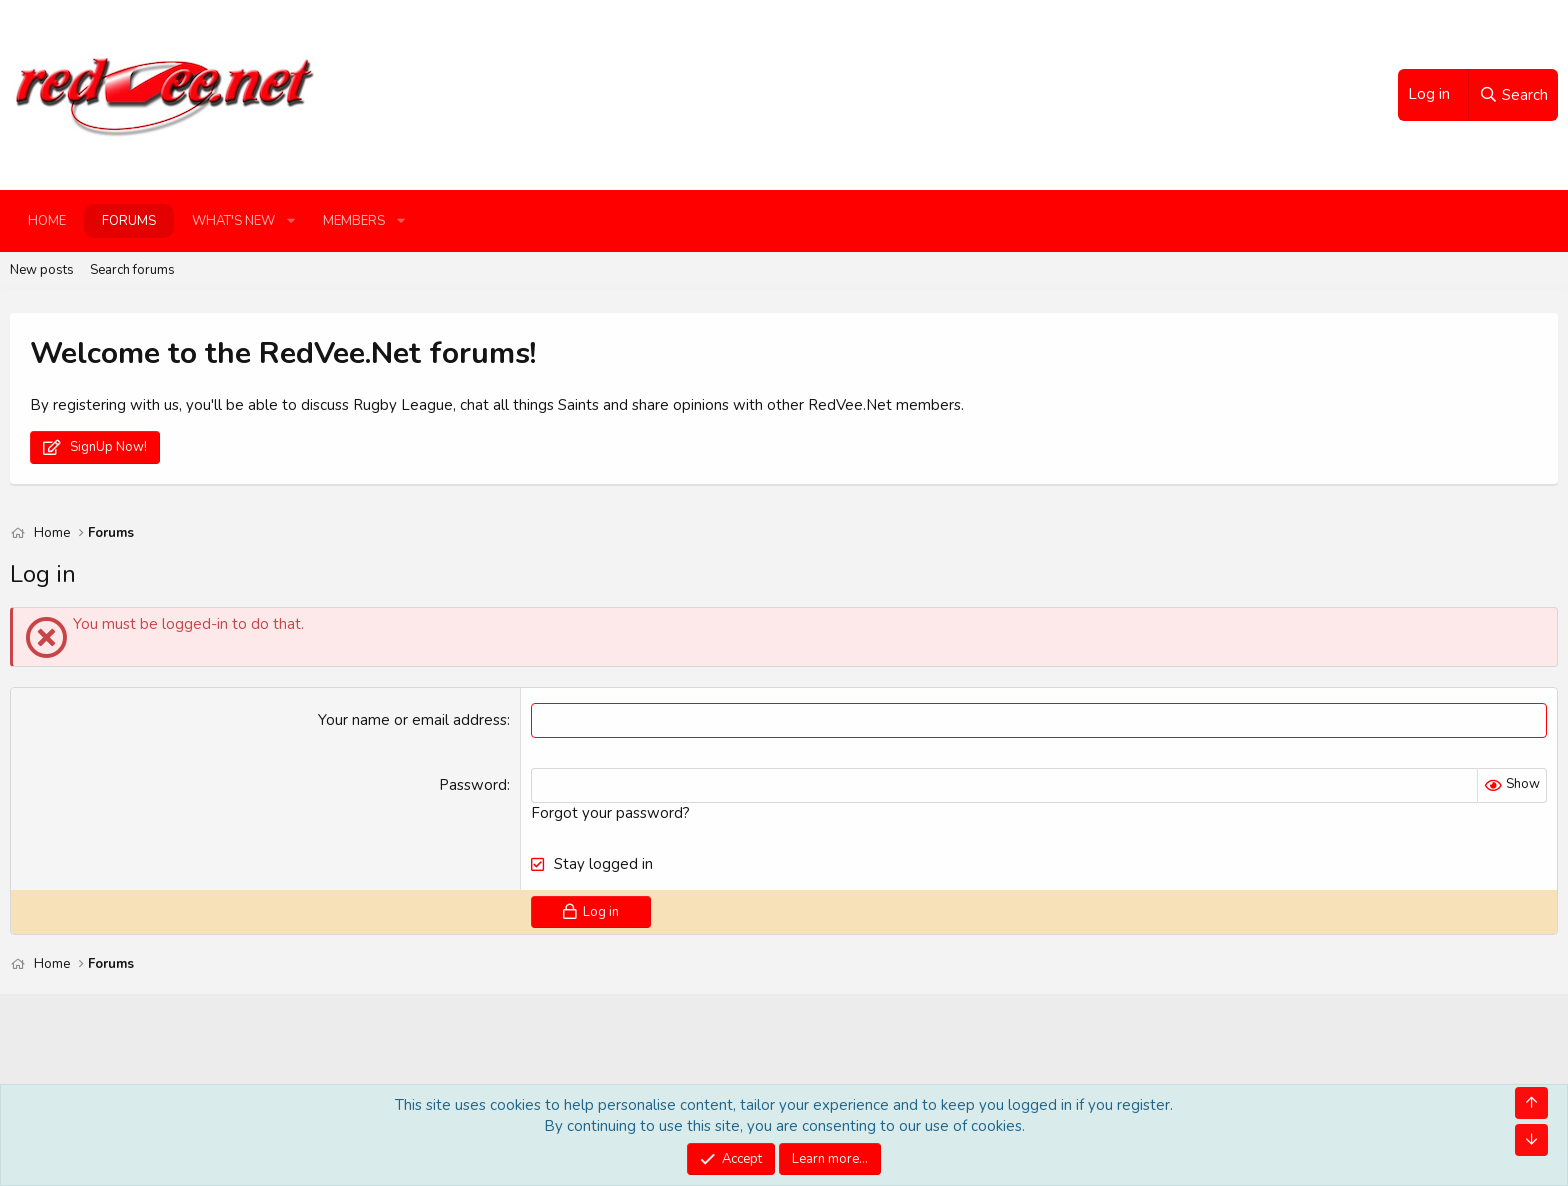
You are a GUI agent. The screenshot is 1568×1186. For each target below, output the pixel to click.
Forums (129, 221)
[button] (291, 221)
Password (473, 785)
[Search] (1513, 95)
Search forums (132, 270)
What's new (233, 221)
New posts (42, 270)
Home (47, 221)
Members (354, 221)
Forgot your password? (610, 813)
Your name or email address (412, 720)
